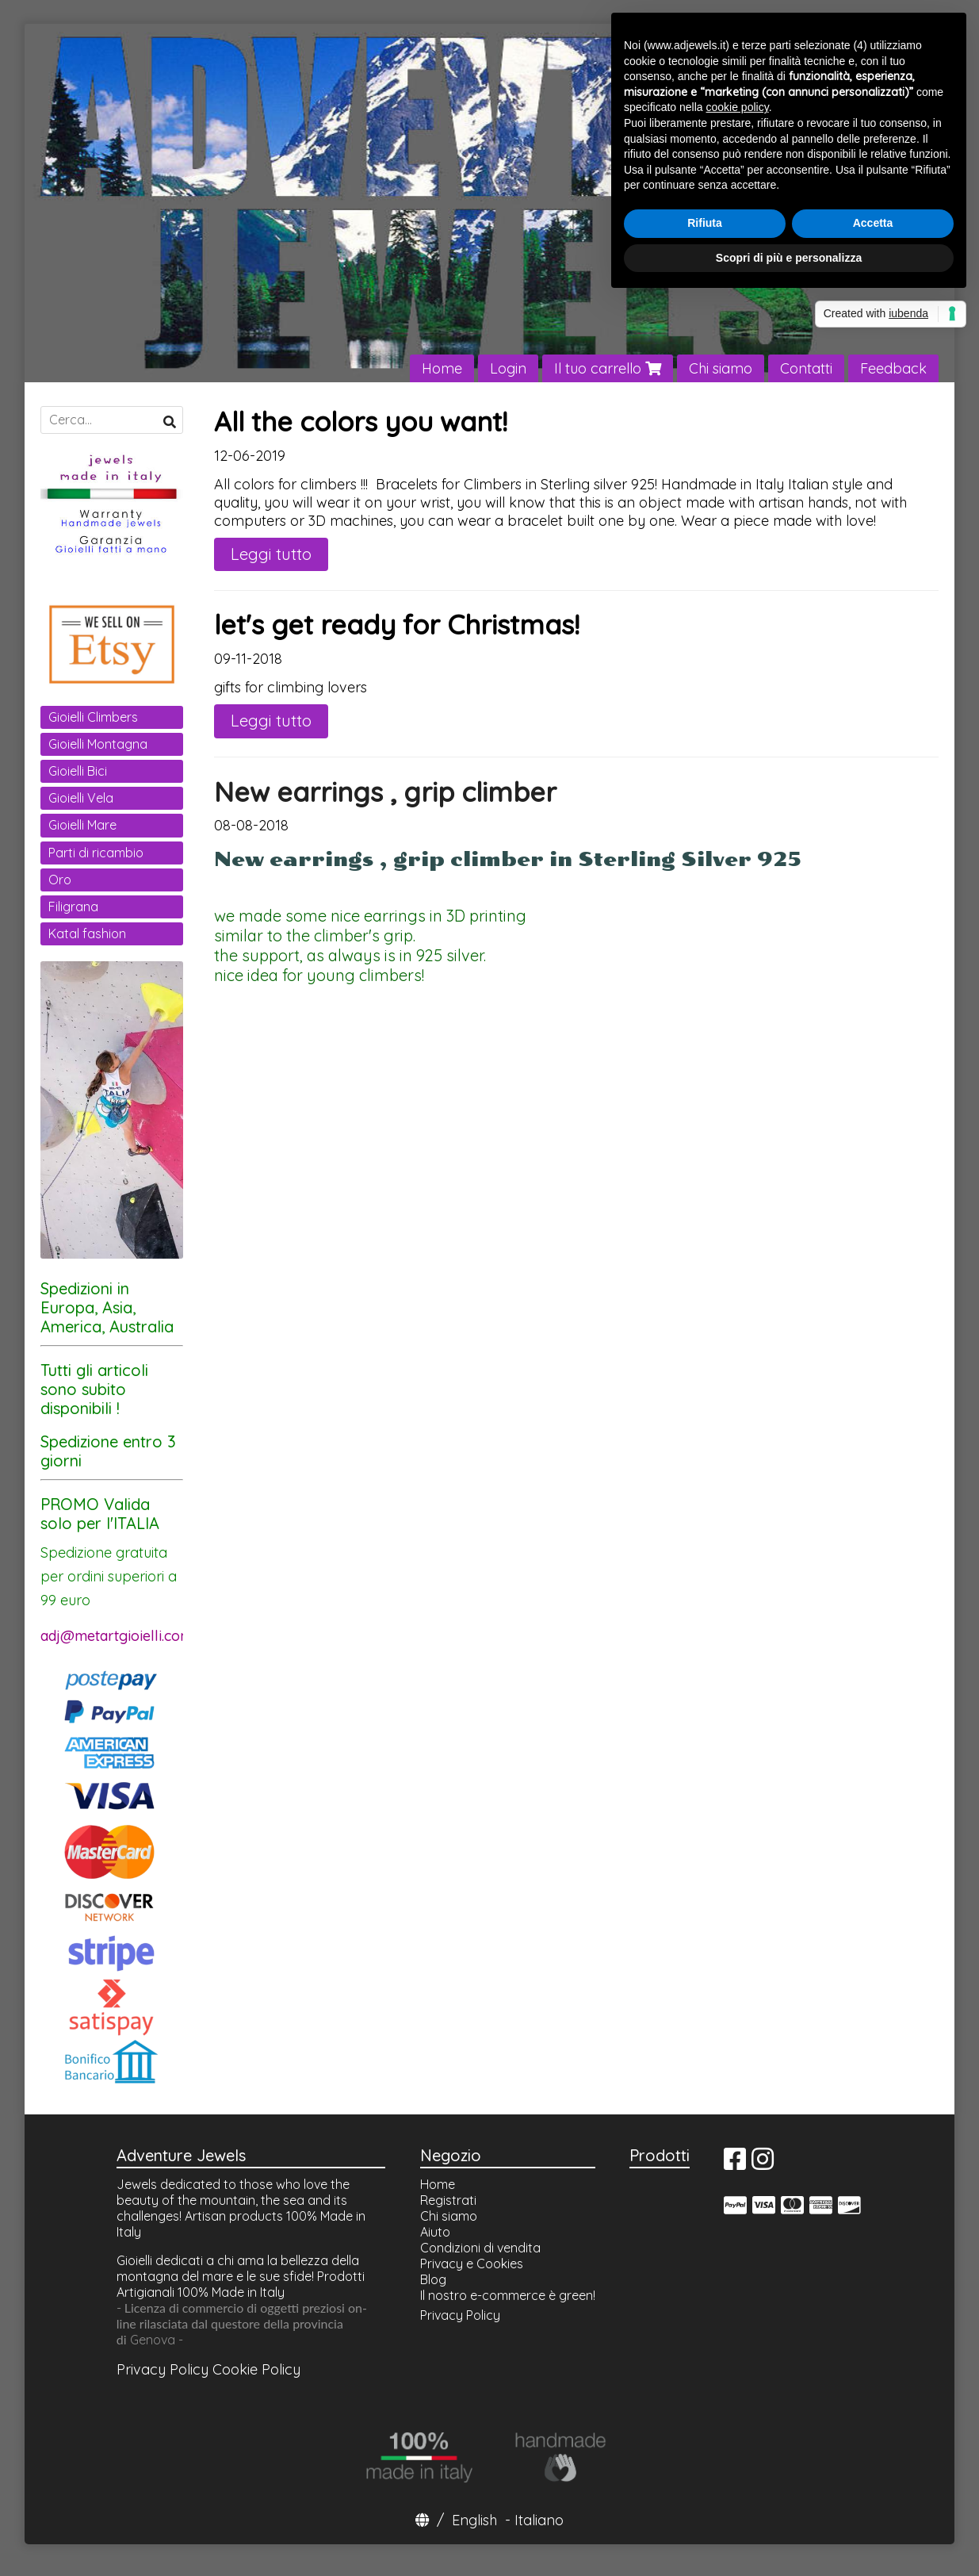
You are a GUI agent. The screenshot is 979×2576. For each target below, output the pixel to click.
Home (442, 368)
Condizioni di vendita (480, 2248)
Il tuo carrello (607, 368)
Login (508, 368)
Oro (59, 879)
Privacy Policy (162, 2369)
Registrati (448, 2200)
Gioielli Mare (82, 825)
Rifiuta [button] (704, 223)
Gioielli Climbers (93, 717)
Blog (433, 2279)
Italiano (539, 2520)
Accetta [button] (873, 223)
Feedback (893, 368)
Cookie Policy (256, 2369)
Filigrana (73, 906)
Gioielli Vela (80, 798)
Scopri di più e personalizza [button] (789, 257)
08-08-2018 (251, 825)
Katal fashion (87, 933)
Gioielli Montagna (97, 744)
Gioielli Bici (77, 771)
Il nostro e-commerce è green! (507, 2295)
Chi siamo (720, 368)
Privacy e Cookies (471, 2263)
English (474, 2520)
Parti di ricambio (95, 853)
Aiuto (435, 2232)
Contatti (806, 368)
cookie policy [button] (737, 107)
